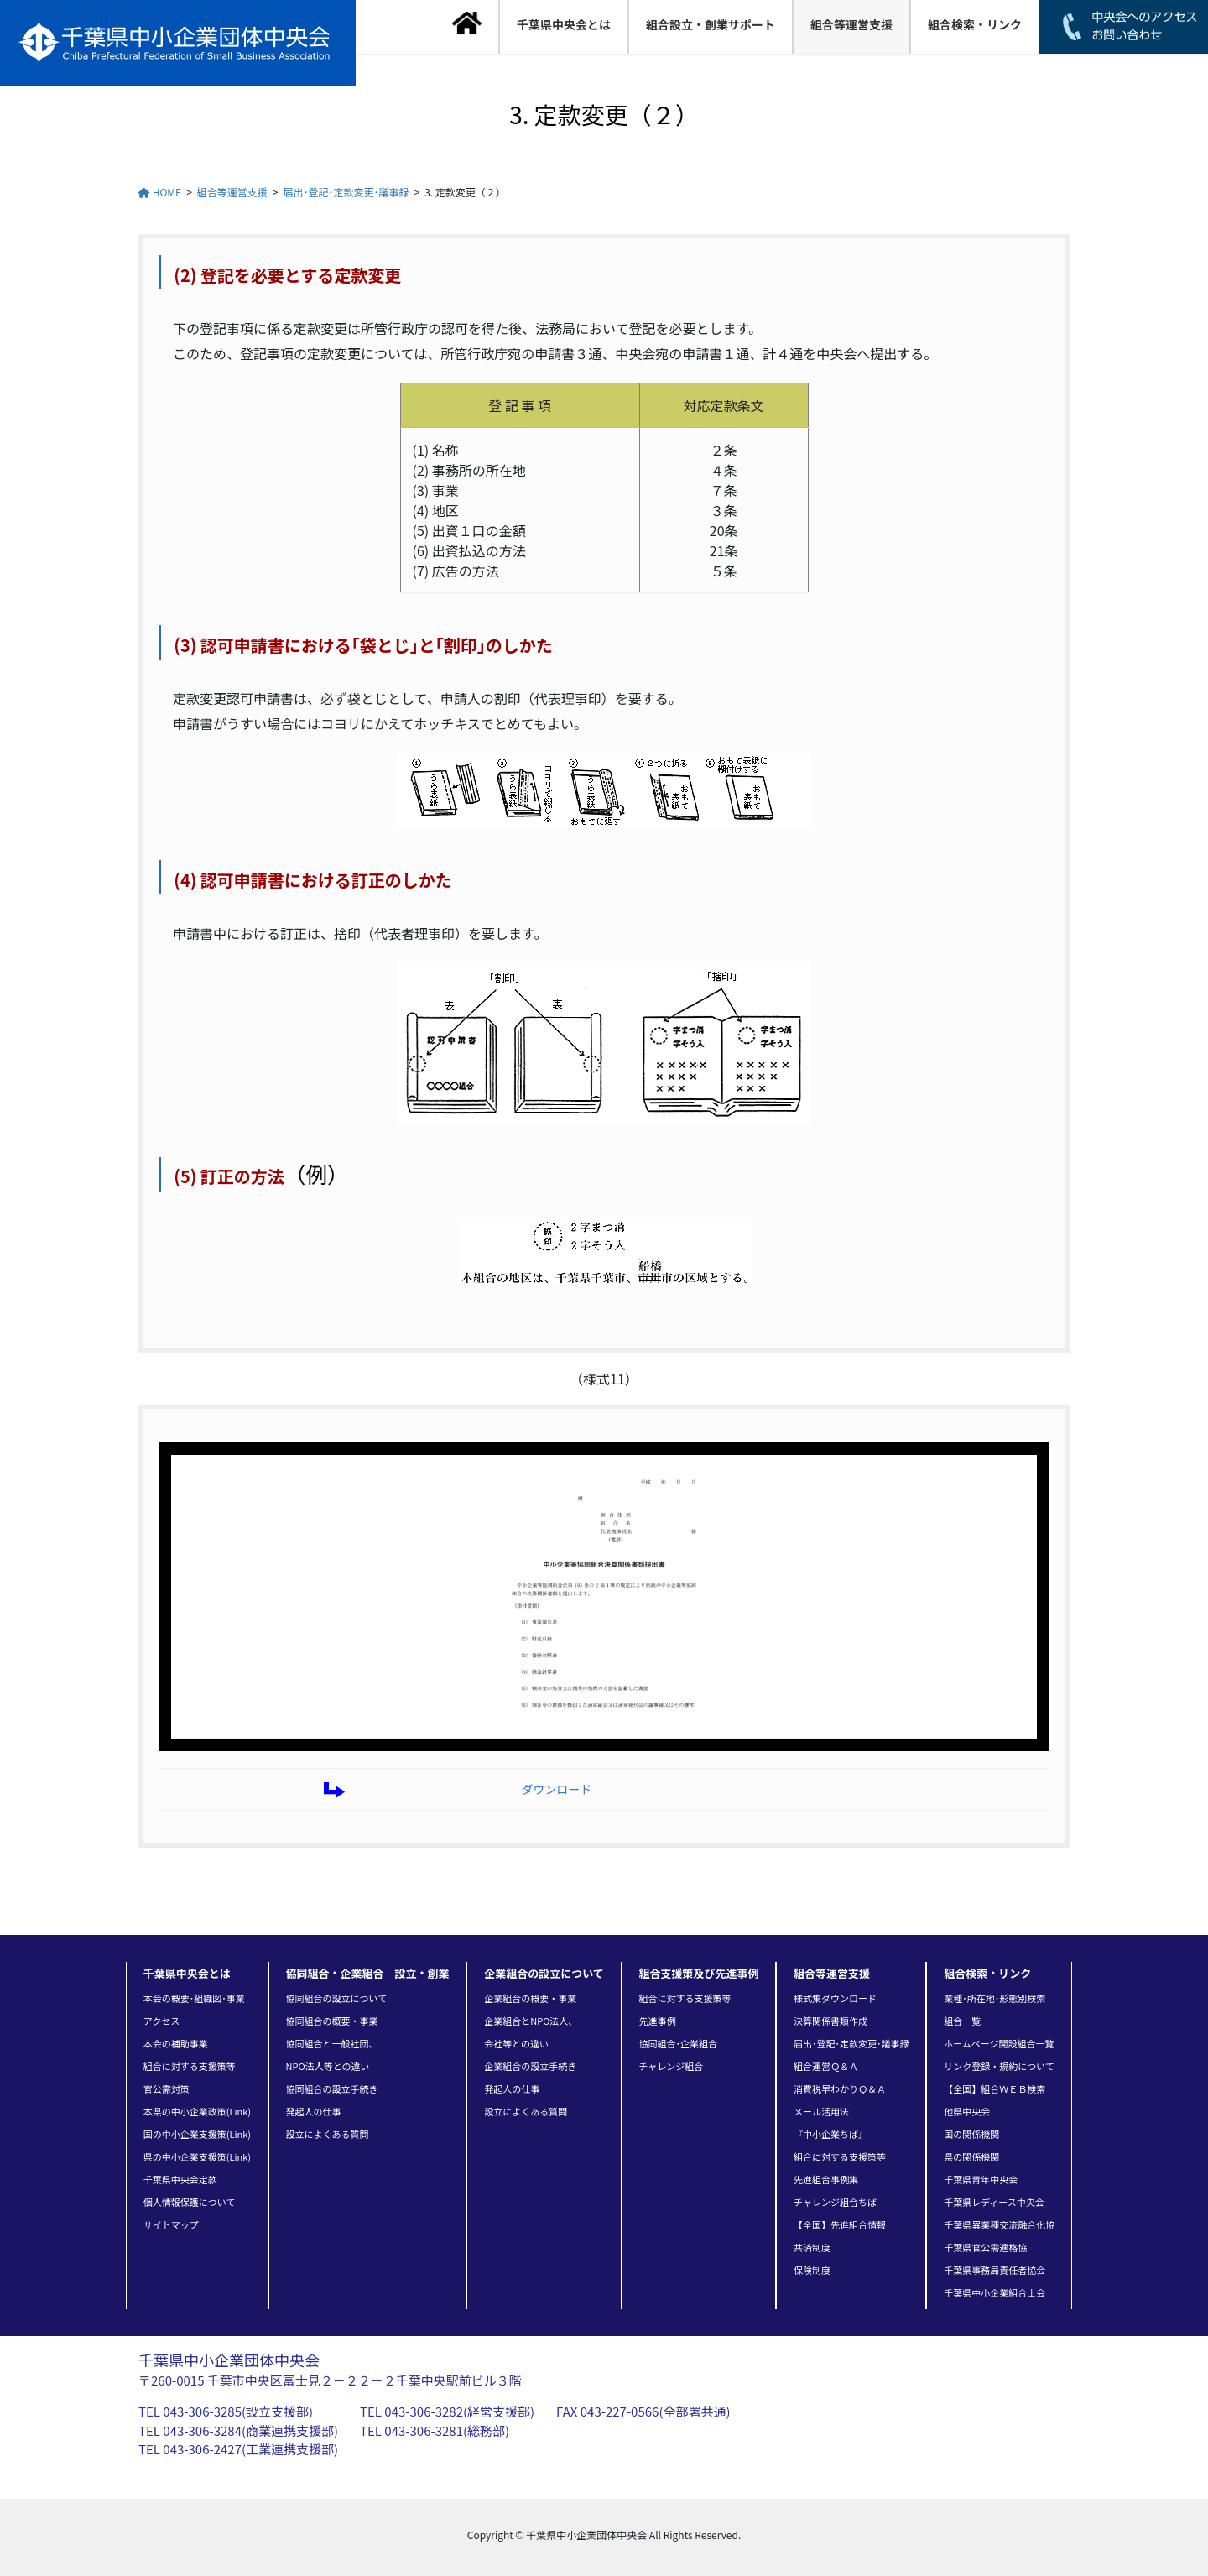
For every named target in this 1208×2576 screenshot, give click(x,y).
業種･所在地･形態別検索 (994, 1998)
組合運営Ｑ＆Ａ (826, 2066)
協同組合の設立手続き (332, 2088)
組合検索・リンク (987, 1973)
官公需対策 (166, 2088)
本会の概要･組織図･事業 (194, 1998)
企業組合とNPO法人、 (530, 2020)
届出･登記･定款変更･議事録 (851, 2043)
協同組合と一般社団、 (332, 2043)
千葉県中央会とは (187, 1973)
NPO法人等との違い (328, 2066)
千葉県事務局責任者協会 (994, 2269)
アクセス (161, 2020)
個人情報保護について (189, 2201)
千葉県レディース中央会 (994, 2201)
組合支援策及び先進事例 (698, 1973)
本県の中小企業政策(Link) (197, 2111)
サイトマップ (171, 2224)
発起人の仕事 (313, 2111)
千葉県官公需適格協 (985, 2247)
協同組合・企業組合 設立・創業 (368, 1973)
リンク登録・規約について (999, 2066)
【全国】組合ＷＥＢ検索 (994, 2088)
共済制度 (812, 2247)
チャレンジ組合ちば (835, 2201)
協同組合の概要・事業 (332, 2020)
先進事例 (656, 2020)
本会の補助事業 (175, 2043)
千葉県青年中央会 (981, 2179)
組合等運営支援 (832, 1973)
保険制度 (812, 2269)
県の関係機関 (971, 2156)
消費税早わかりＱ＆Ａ (840, 2088)
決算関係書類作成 (830, 2020)
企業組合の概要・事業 (530, 1998)
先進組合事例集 (826, 2179)
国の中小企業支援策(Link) (197, 2134)
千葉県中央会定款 (180, 2179)
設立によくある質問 (327, 2134)
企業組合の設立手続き (530, 2066)
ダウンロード (556, 1789)
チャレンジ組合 (670, 2066)
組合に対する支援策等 (189, 2066)
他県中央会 (967, 2111)
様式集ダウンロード (835, 1998)
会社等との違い (516, 2043)
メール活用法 (821, 2111)
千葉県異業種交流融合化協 (999, 2224)
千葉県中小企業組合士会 (994, 2292)
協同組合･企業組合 (677, 2043)
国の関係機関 (971, 2134)
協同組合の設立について (337, 1998)
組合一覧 (962, 2020)
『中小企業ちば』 (830, 2134)
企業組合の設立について (544, 1973)
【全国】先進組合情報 (840, 2224)
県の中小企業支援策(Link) (197, 2156)
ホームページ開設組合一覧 (999, 2043)
